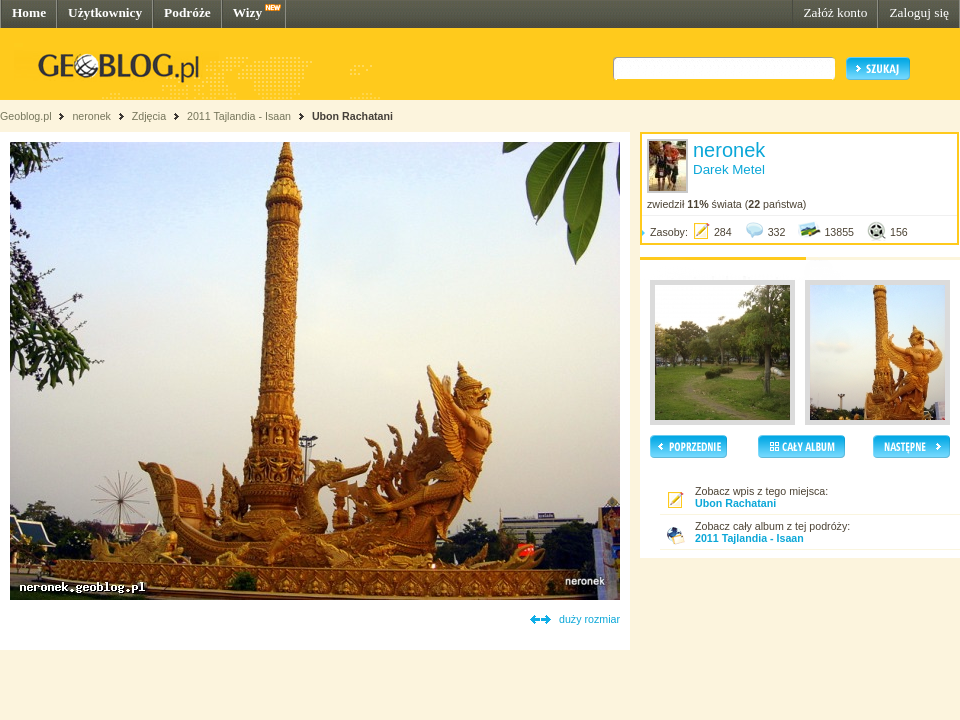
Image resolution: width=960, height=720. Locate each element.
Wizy (247, 12)
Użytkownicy (105, 12)
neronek (91, 116)
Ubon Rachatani (352, 116)
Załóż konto (835, 12)
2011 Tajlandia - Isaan (240, 116)
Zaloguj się (919, 12)
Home (29, 12)
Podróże (187, 12)
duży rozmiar (589, 619)
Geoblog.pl (26, 116)
